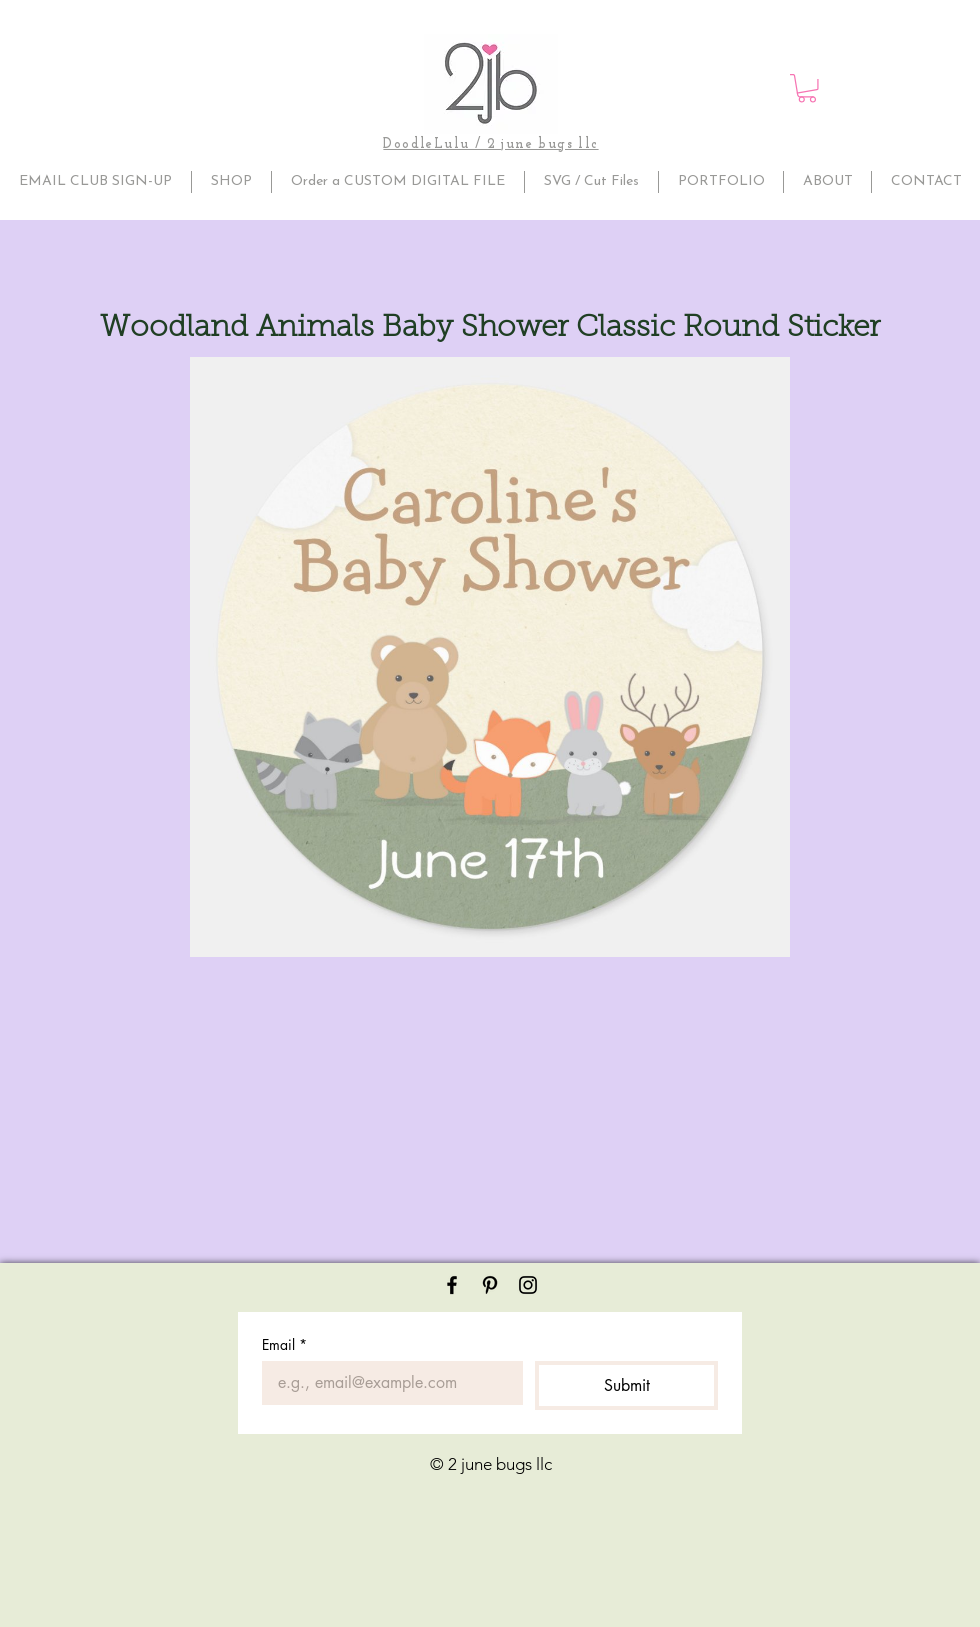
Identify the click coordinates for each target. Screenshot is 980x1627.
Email (284, 1344)
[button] (807, 88)
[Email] (386, 1383)
